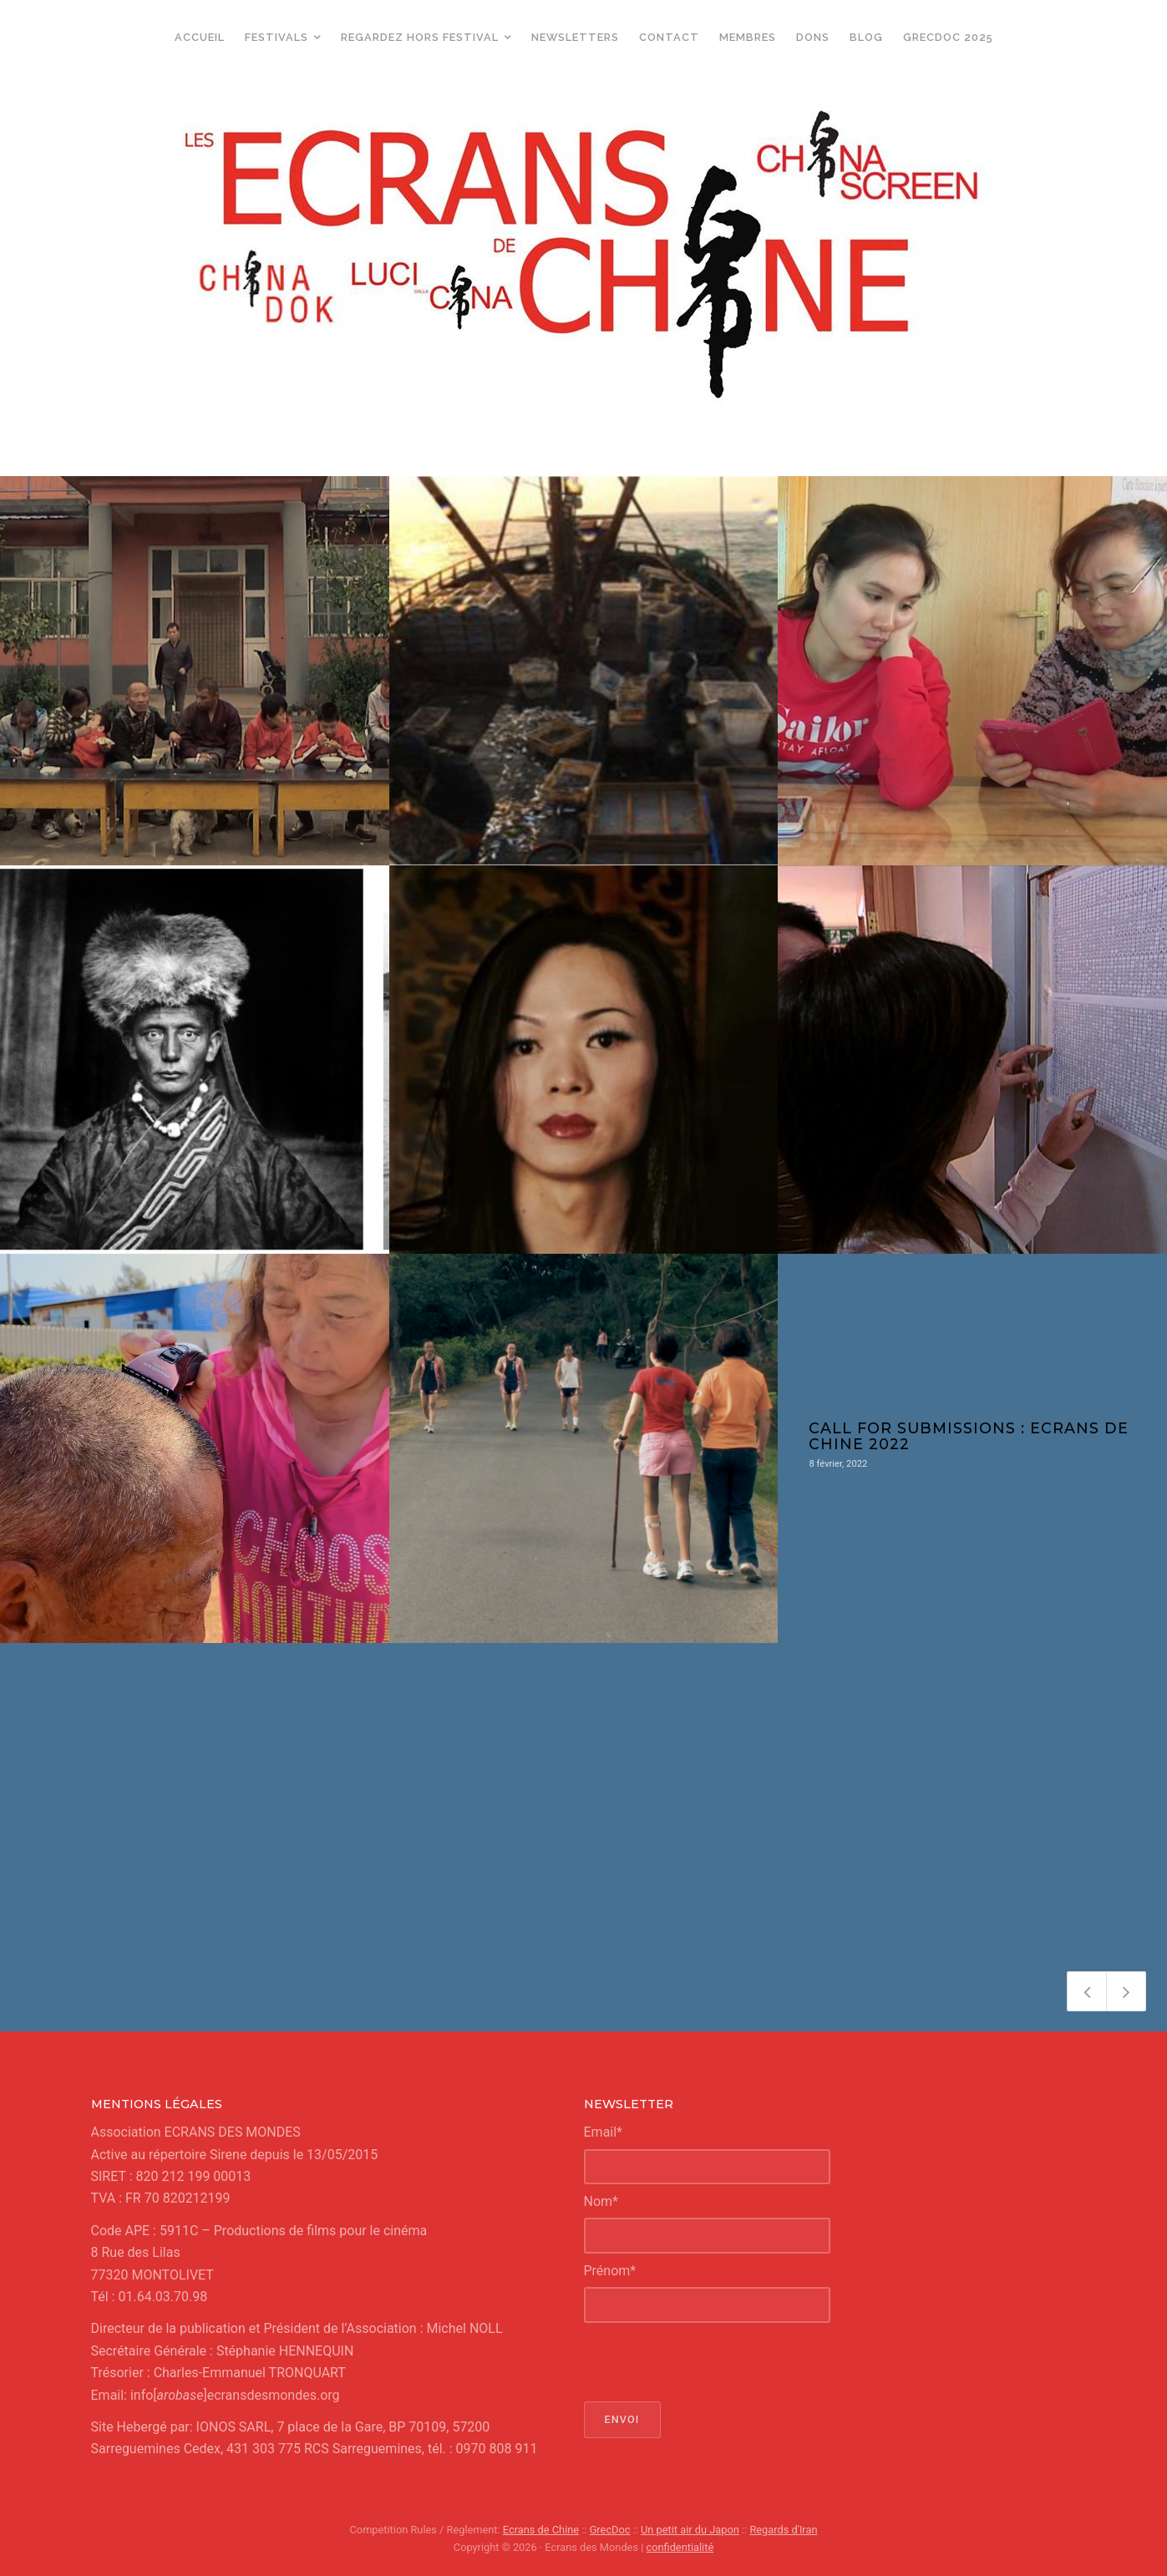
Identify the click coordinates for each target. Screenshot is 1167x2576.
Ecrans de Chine (541, 2529)
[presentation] (711, 2362)
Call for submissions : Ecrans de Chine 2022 (969, 1436)
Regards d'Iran (783, 2529)
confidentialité (680, 2547)
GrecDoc (610, 2529)
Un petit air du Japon (690, 2529)
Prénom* (610, 2271)
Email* (603, 2132)
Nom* (601, 2201)
